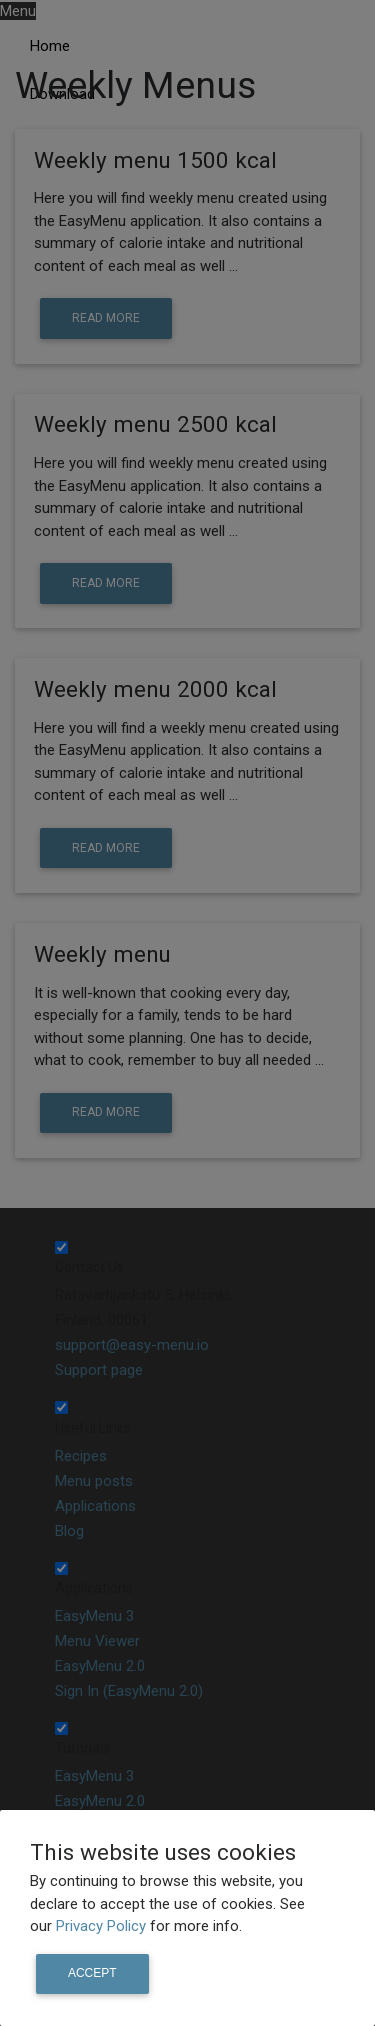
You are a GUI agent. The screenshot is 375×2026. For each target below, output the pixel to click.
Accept (92, 1973)
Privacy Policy (103, 1926)
